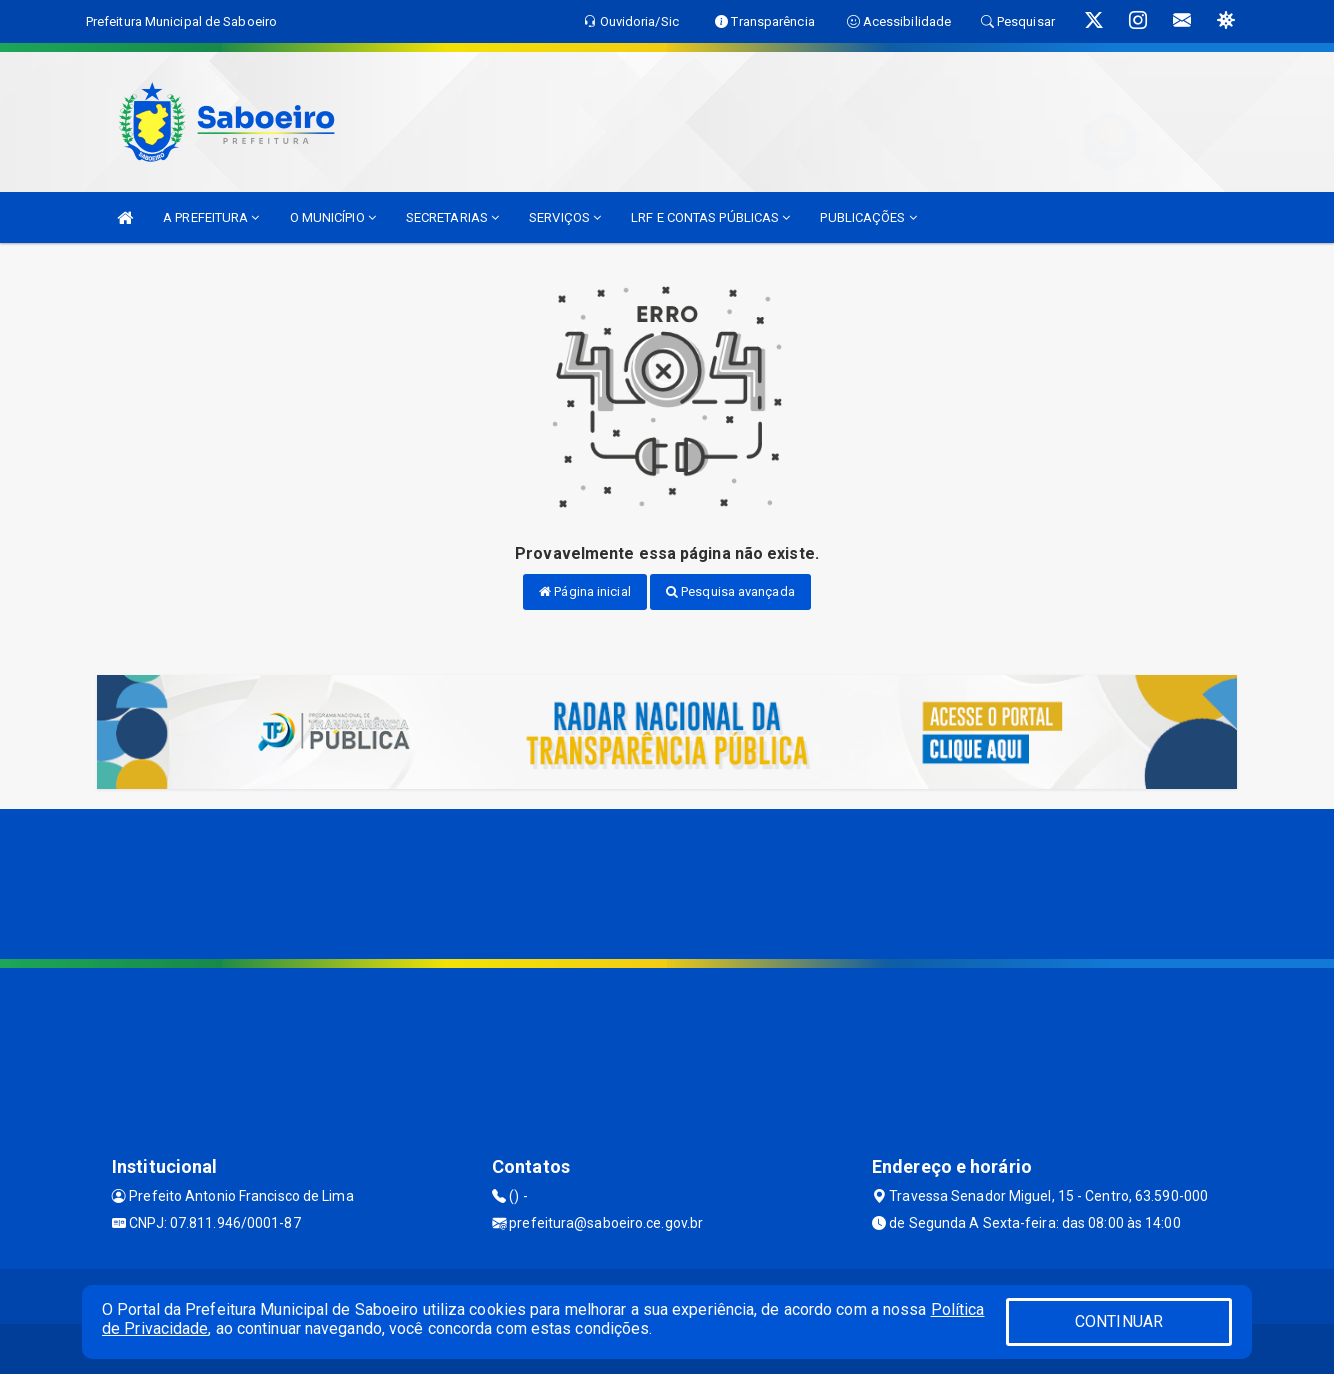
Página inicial (585, 591)
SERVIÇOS (565, 217)
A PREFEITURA (211, 217)
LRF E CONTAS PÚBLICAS (710, 217)
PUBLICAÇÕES (868, 217)
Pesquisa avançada (730, 591)
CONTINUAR (1119, 1321)
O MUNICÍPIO (333, 217)
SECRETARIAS (452, 217)
